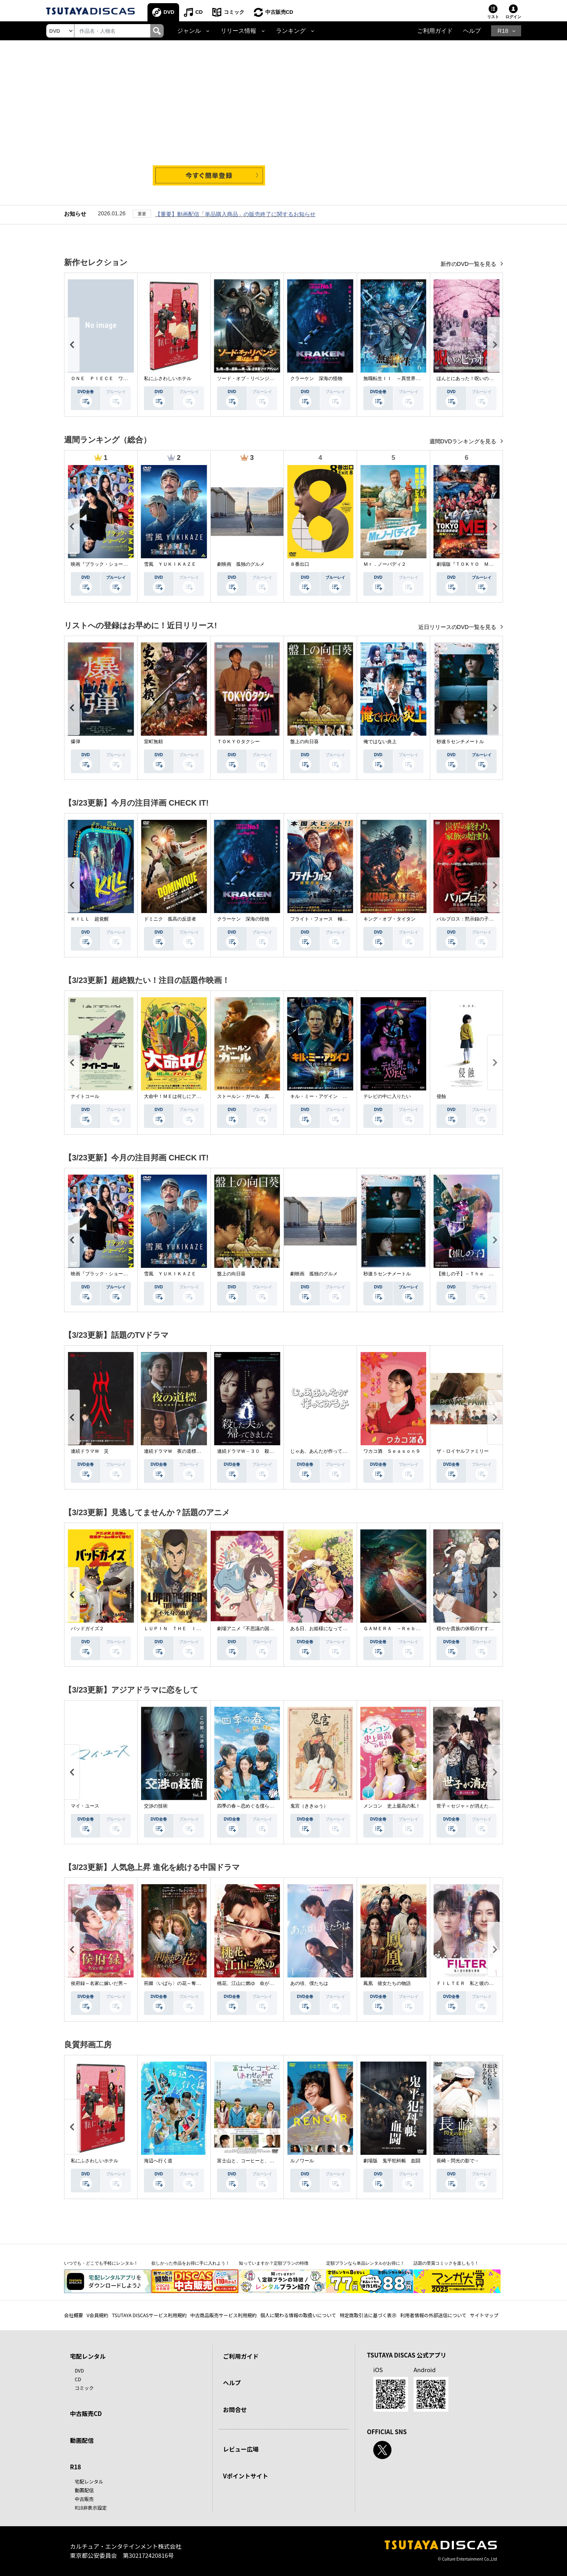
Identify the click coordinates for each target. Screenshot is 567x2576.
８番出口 (299, 564)
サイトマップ (484, 2315)
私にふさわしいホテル (167, 378)
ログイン (513, 17)
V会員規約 (97, 2315)
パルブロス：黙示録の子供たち (470, 919)
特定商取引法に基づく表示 (368, 2315)
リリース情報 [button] (238, 31)
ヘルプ (472, 31)
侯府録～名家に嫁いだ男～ (99, 1983)
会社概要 (73, 2315)
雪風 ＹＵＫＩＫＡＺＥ (170, 564)
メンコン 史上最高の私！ (391, 1806)
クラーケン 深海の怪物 (316, 378)
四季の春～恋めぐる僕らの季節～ (252, 1806)
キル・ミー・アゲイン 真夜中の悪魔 (330, 1096)
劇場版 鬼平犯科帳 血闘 (391, 2161)
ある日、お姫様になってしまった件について (337, 1628)
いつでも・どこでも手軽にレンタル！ (101, 2263)
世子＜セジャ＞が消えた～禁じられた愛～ (482, 1806)
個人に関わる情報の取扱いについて (298, 2315)
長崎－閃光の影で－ (458, 2161)
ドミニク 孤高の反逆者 (170, 919)
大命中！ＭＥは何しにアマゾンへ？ (182, 1096)
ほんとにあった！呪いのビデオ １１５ (479, 378)
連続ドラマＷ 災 (90, 1451)
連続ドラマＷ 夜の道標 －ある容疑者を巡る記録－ (201, 1451)
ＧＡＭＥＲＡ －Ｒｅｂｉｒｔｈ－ (401, 1628)
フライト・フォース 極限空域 (323, 919)
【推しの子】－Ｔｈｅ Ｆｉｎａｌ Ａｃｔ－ (486, 1274)
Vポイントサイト (245, 2476)
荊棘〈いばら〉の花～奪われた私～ (182, 1983)
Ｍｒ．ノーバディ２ (384, 564)
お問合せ (235, 2409)
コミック (234, 12)
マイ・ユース (85, 1806)
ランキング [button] (291, 31)
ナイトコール (85, 1096)
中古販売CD (279, 12)
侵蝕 (441, 1096)
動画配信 (82, 2440)
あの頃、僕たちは (309, 1983)
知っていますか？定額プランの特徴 (273, 2263)
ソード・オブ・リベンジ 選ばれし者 (257, 378)
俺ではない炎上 (380, 741)
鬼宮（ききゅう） (309, 1806)
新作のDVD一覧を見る (469, 264)
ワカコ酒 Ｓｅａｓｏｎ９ (391, 1451)
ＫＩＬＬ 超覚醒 (90, 919)
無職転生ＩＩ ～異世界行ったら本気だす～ (410, 378)
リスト (493, 17)
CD (199, 12)
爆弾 (75, 741)
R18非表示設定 (91, 2507)
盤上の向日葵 (304, 741)
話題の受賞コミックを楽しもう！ (446, 2263)
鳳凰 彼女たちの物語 (387, 1983)
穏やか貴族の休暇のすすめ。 (467, 1628)
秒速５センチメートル (460, 741)
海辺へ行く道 (158, 2161)
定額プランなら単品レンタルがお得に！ (365, 2263)
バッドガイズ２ (87, 1628)
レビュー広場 (241, 2449)
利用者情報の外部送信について (433, 2315)
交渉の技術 (156, 1806)
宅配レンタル (89, 2481)
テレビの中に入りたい (387, 1096)
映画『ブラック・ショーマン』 (104, 564)
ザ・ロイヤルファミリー (463, 1451)
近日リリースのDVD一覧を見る (458, 627)
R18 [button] (502, 31)
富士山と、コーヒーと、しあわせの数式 (259, 2161)
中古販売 (84, 2498)
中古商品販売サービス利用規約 (223, 2315)
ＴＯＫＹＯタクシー (238, 741)
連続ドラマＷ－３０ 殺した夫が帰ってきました (269, 1451)
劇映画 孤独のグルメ (241, 564)
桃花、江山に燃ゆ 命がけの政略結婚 (257, 1983)
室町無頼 (153, 741)
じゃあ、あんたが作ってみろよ (323, 1451)
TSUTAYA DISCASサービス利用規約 (149, 2315)
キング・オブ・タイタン (389, 919)
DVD (169, 12)
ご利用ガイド (435, 31)
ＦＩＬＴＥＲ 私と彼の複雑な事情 (474, 1983)
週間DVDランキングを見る (463, 441)
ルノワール (302, 2161)
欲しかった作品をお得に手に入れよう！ (190, 2263)
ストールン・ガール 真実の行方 (252, 1096)
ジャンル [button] (189, 31)
